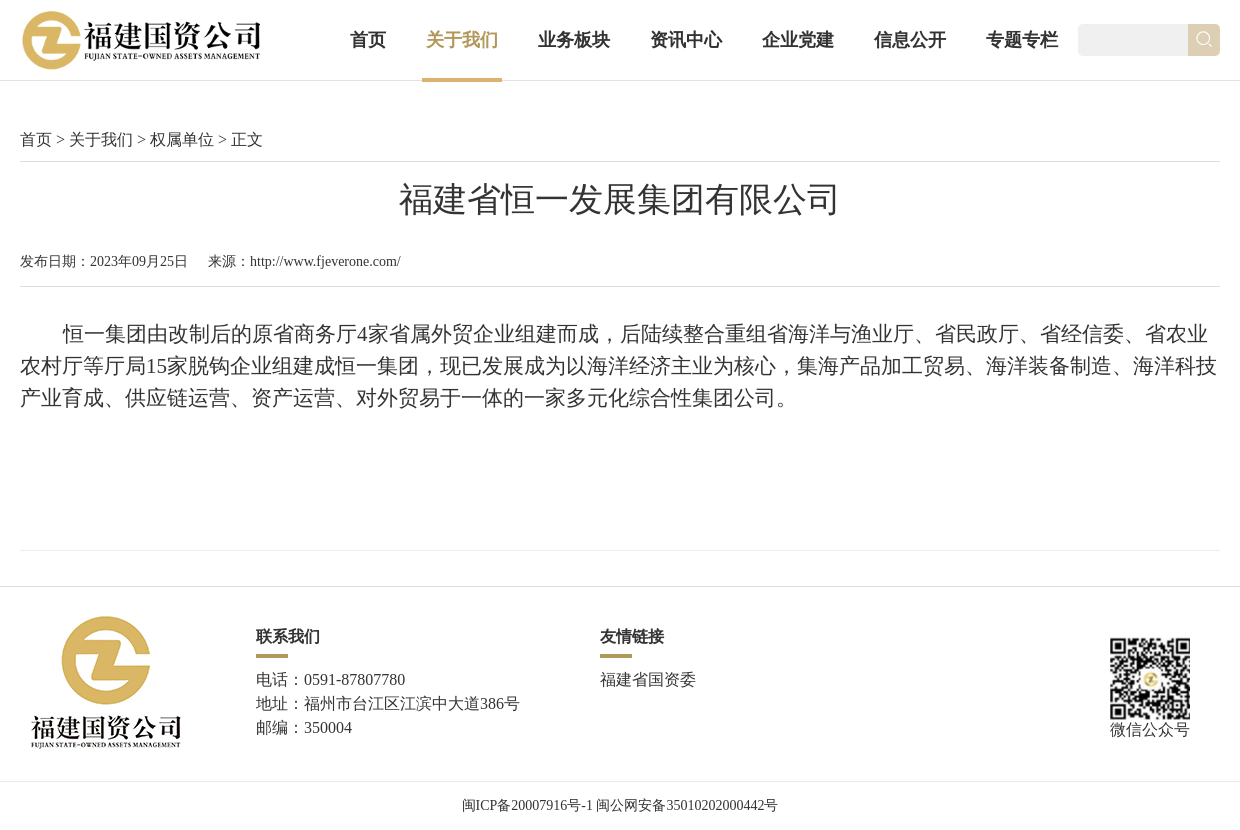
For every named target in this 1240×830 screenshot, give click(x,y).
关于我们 (462, 40)
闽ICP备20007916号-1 (527, 805)
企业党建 (798, 40)
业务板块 (574, 40)
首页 (368, 40)
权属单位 (182, 139)
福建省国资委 (648, 679)
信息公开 (910, 40)
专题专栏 (1022, 40)
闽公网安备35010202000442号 (687, 805)
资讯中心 (686, 40)
